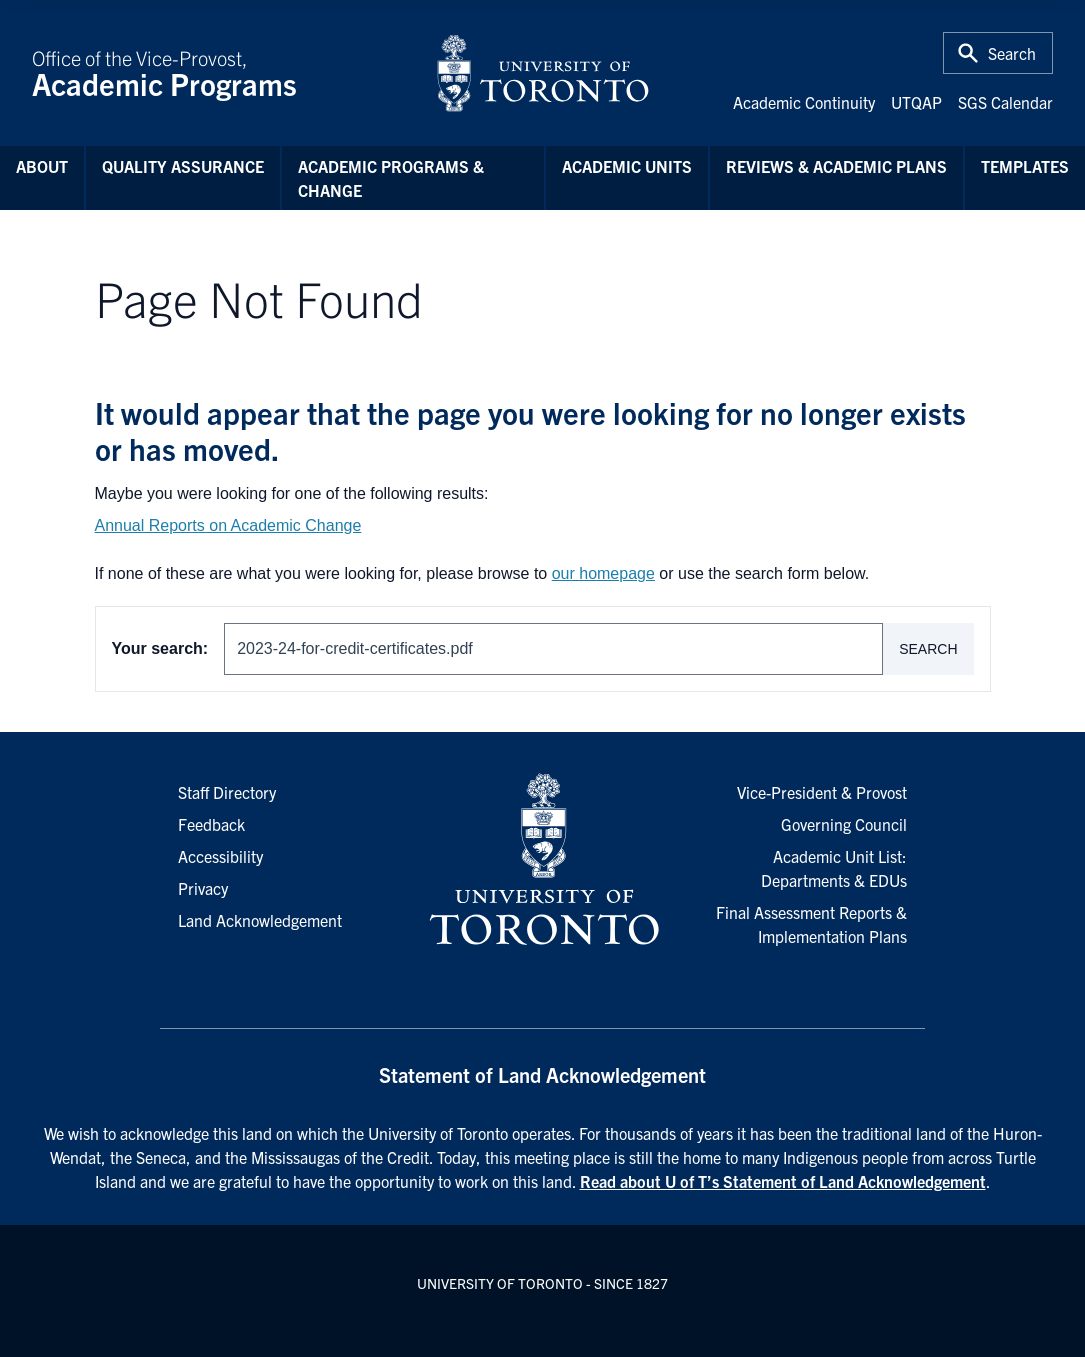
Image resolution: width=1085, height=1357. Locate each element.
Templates (1025, 166)
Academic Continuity (804, 102)
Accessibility (220, 856)
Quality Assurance (183, 166)
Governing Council (844, 824)
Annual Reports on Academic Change (228, 525)
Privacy (203, 888)
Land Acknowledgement (260, 920)
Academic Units (627, 166)
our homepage (603, 573)
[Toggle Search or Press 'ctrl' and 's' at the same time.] (998, 53)
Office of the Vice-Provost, (221, 73)
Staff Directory (227, 792)
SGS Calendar (1005, 102)
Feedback (211, 824)
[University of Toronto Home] (543, 73)
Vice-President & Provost (822, 792)
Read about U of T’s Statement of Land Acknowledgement (783, 1181)
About (42, 166)
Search (928, 649)
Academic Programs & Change (391, 178)
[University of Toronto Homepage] (542, 860)
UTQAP (916, 102)
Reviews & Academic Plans (836, 166)
